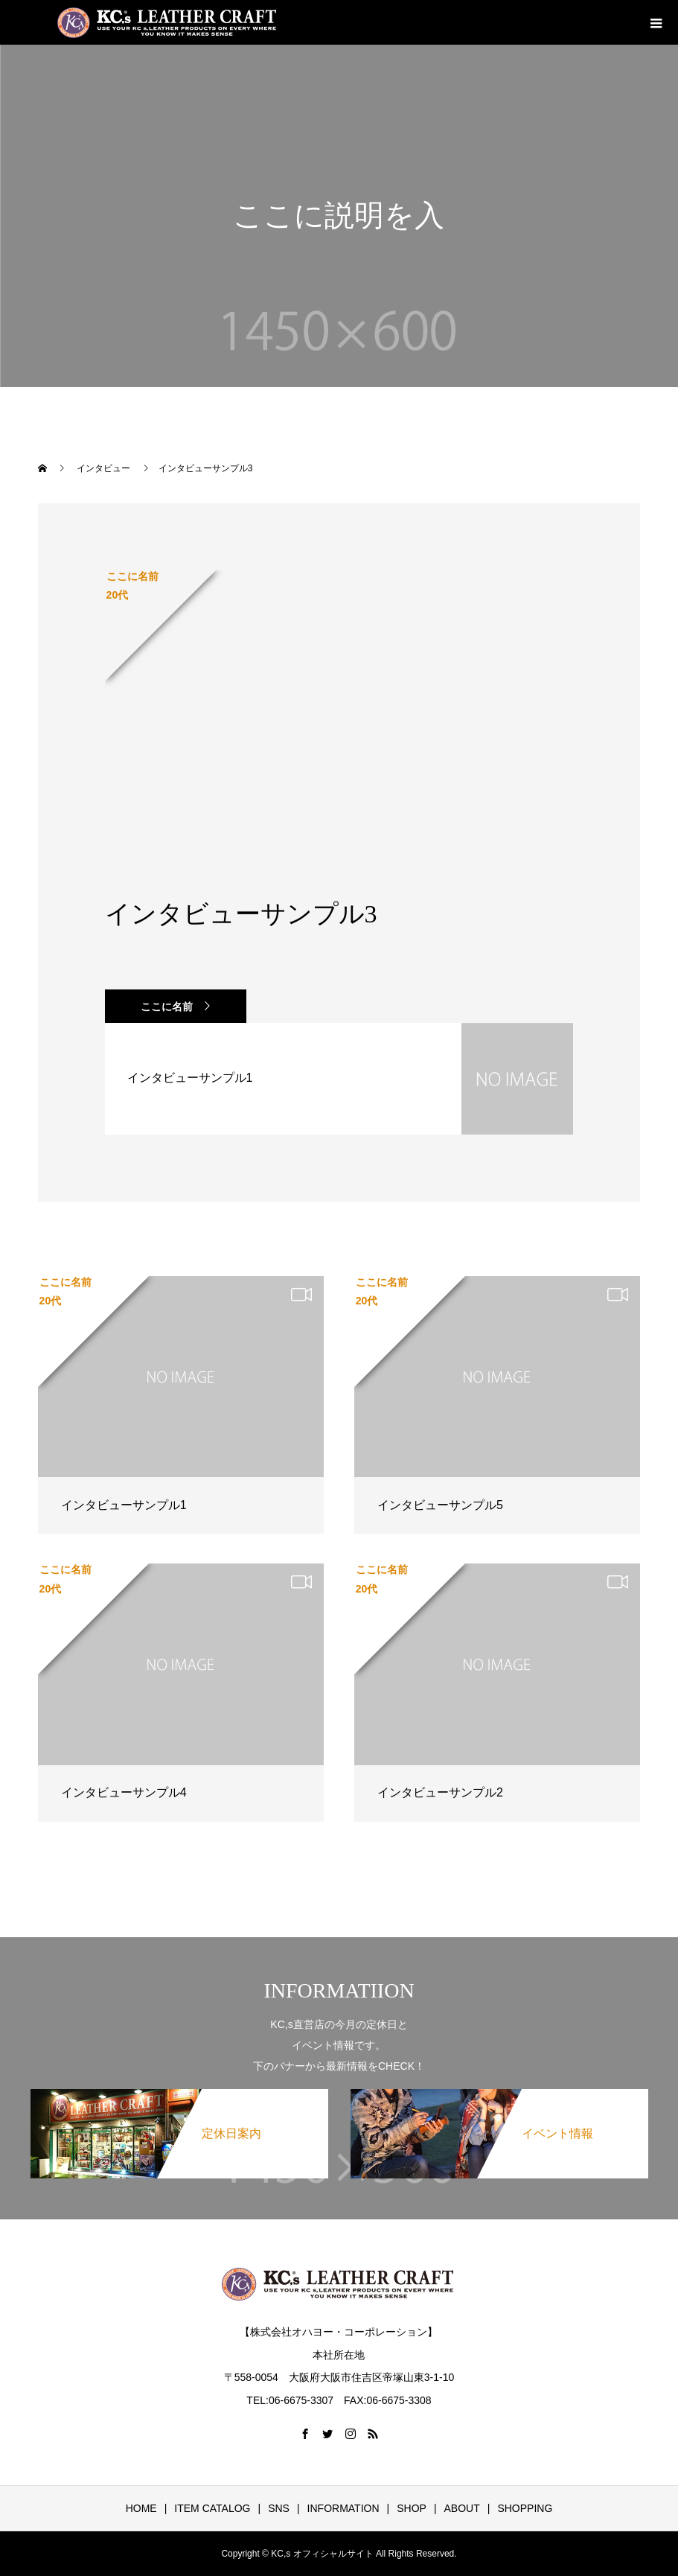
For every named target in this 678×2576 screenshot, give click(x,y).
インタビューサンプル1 (124, 1505)
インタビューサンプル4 (124, 1792)
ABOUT (462, 2508)
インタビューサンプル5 (440, 1505)
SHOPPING (524, 2508)
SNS (279, 2508)
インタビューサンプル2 (440, 1792)
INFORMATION (343, 2508)
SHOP (411, 2508)
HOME (141, 2508)
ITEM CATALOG (212, 2508)
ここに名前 (167, 1007)
